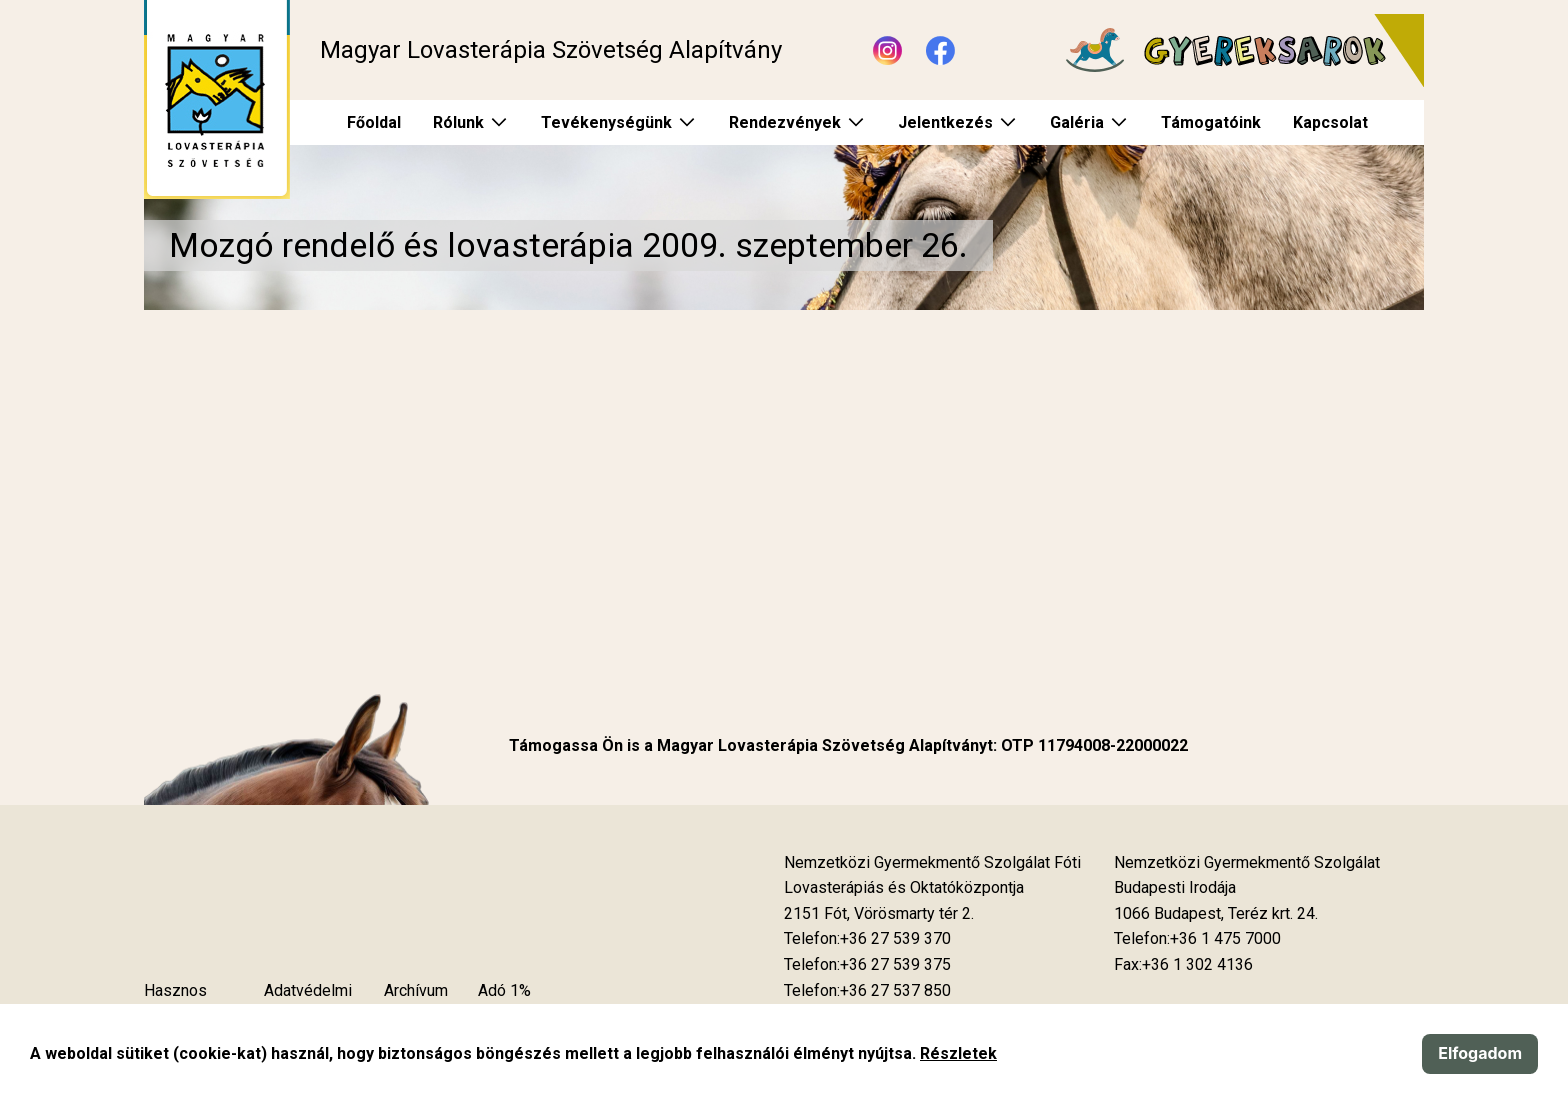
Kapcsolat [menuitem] (1330, 122)
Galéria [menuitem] (1077, 122)
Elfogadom (1480, 1053)
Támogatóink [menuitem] (1211, 122)
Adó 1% (504, 990)
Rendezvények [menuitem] (785, 122)
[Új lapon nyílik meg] (879, 914)
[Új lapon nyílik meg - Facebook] (940, 50)
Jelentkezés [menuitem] (945, 122)
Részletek (958, 1053)
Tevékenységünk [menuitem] (606, 122)
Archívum (416, 990)
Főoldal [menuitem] (374, 122)
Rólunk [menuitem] (458, 122)
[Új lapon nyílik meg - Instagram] (887, 50)
